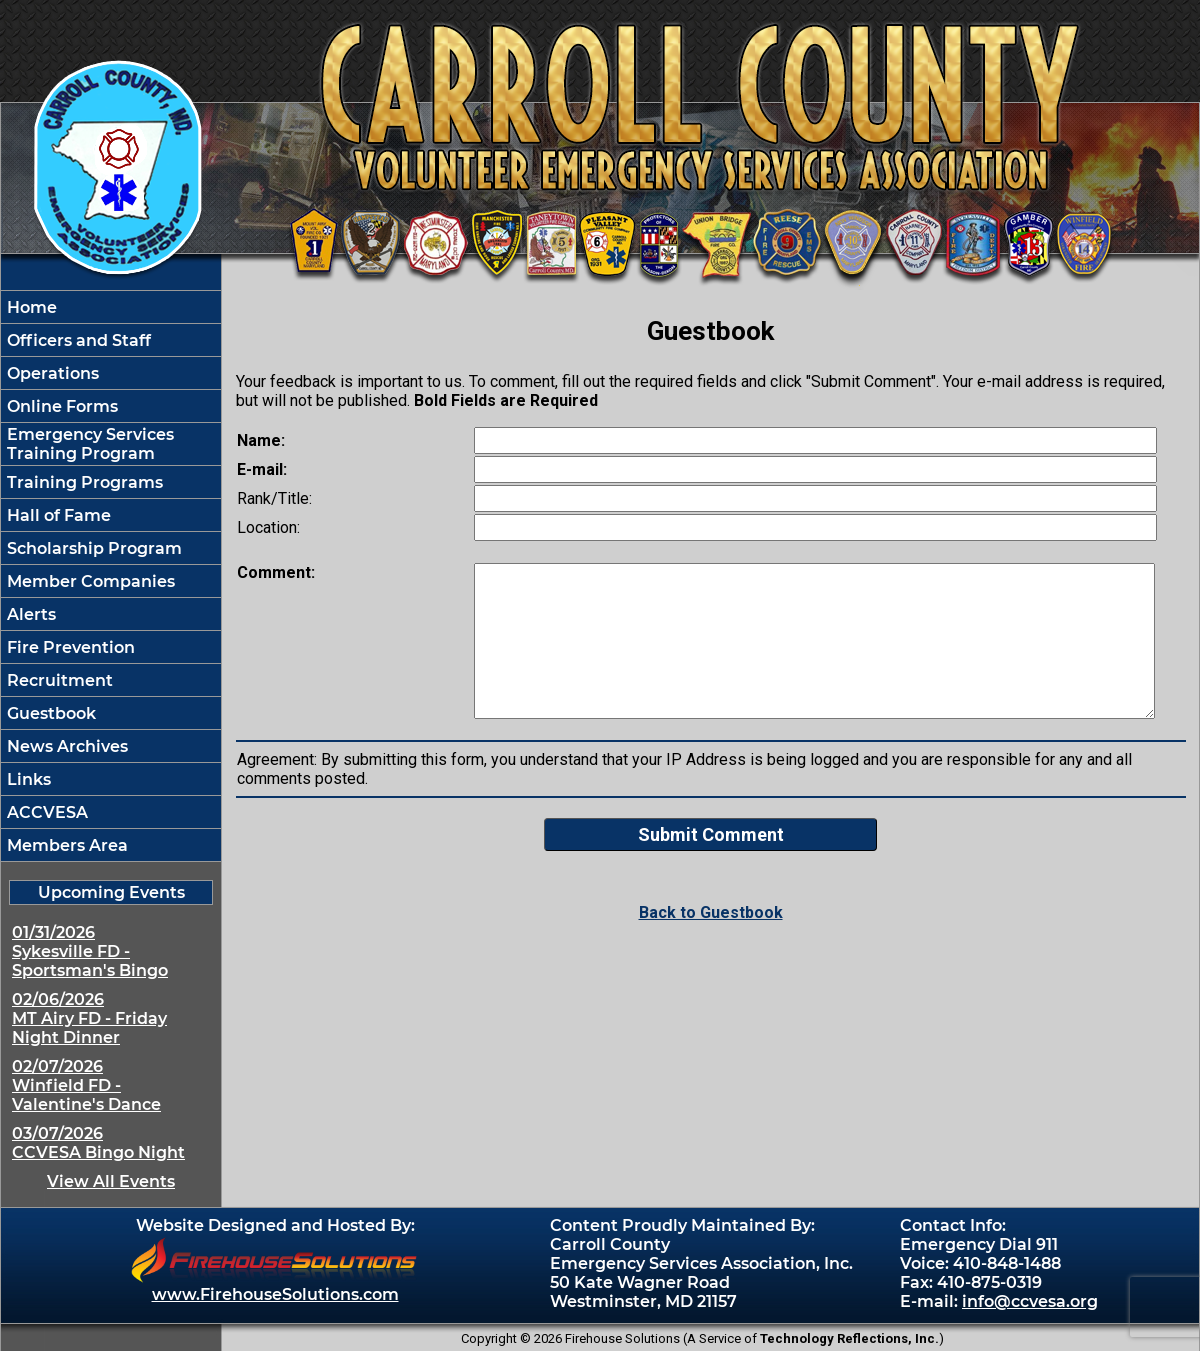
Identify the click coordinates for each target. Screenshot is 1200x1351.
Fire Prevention (69, 647)
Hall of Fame (57, 515)
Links (27, 779)
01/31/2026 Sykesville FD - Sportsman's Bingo (90, 951)
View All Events (111, 1181)
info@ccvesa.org (1030, 1301)
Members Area (65, 845)
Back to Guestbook (711, 912)
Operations (51, 373)
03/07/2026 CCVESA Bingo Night (98, 1143)
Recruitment (58, 680)
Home (30, 307)
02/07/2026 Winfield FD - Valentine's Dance (86, 1085)
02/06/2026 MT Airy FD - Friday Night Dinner (89, 1018)
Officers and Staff (77, 340)
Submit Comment (711, 834)
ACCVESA (45, 812)
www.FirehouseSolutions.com (275, 1294)
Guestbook (49, 713)
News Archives (65, 746)
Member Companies (89, 581)
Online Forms (60, 406)
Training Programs (83, 482)
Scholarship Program (92, 548)
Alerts (29, 614)
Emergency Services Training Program (88, 444)
